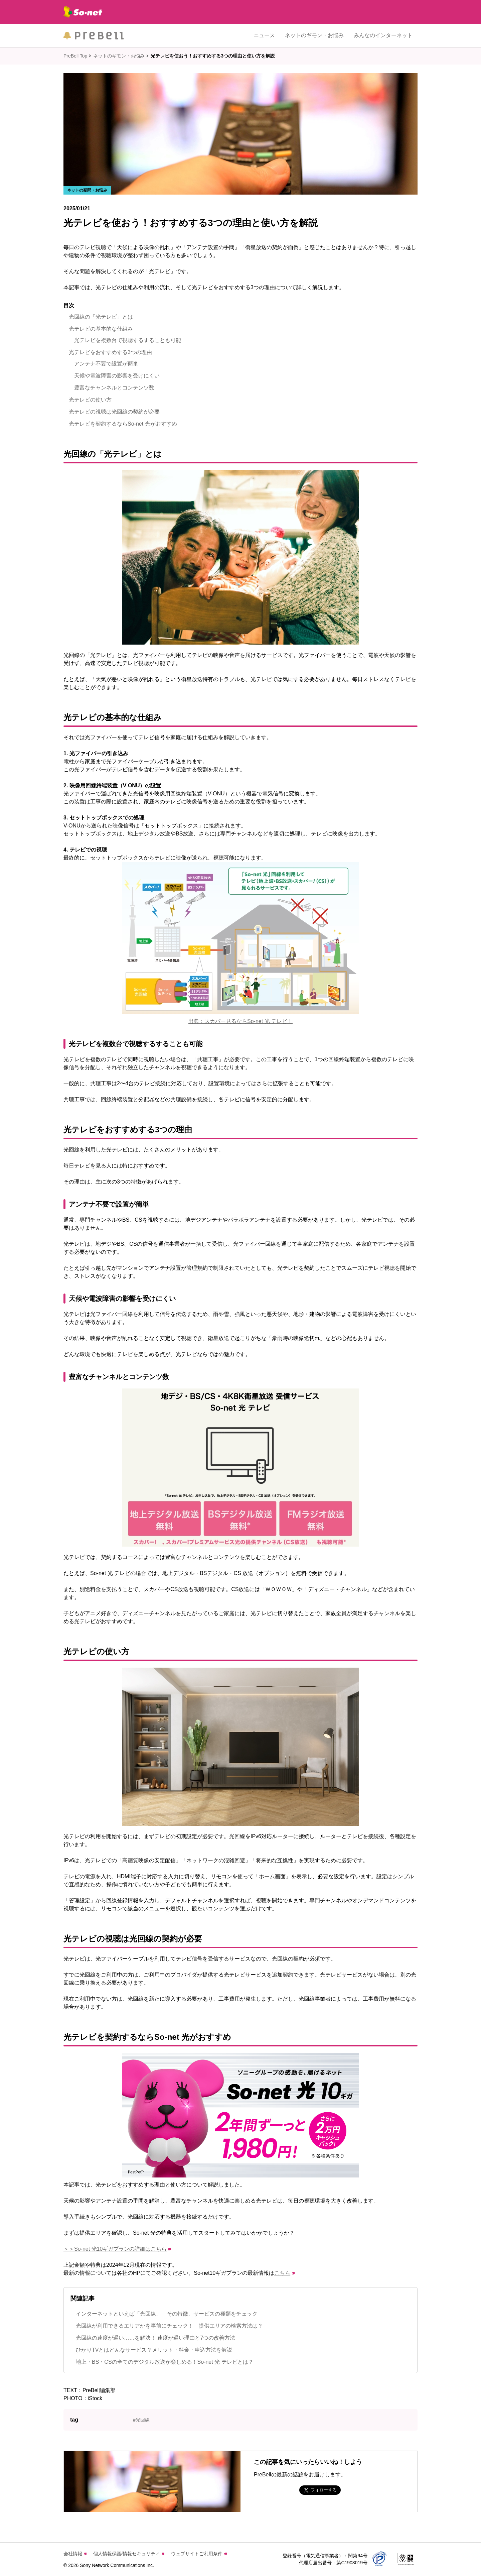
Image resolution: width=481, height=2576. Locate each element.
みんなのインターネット (383, 35)
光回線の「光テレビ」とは (101, 317)
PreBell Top (75, 56)
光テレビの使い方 (90, 400)
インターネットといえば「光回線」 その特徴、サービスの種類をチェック (167, 2314)
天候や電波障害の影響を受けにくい (117, 375)
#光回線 (141, 2420)
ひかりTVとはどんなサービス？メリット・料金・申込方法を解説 (154, 2350)
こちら (284, 2273)
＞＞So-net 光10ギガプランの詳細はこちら (117, 2249)
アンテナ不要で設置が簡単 (106, 363)
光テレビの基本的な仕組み (101, 329)
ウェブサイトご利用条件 (199, 2553)
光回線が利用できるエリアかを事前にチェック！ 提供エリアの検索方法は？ (169, 2326)
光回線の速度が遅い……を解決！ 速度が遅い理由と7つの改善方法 (155, 2338)
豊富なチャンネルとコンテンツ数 (114, 387)
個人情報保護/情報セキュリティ (128, 2553)
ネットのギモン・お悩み (314, 35)
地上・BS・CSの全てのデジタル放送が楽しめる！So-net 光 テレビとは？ (165, 2362)
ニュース (264, 35)
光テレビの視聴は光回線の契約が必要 (114, 412)
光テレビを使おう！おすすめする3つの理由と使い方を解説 (213, 56)
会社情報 (75, 2553)
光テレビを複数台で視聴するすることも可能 (127, 340)
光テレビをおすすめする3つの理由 (110, 352)
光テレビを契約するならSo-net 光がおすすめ (123, 424)
